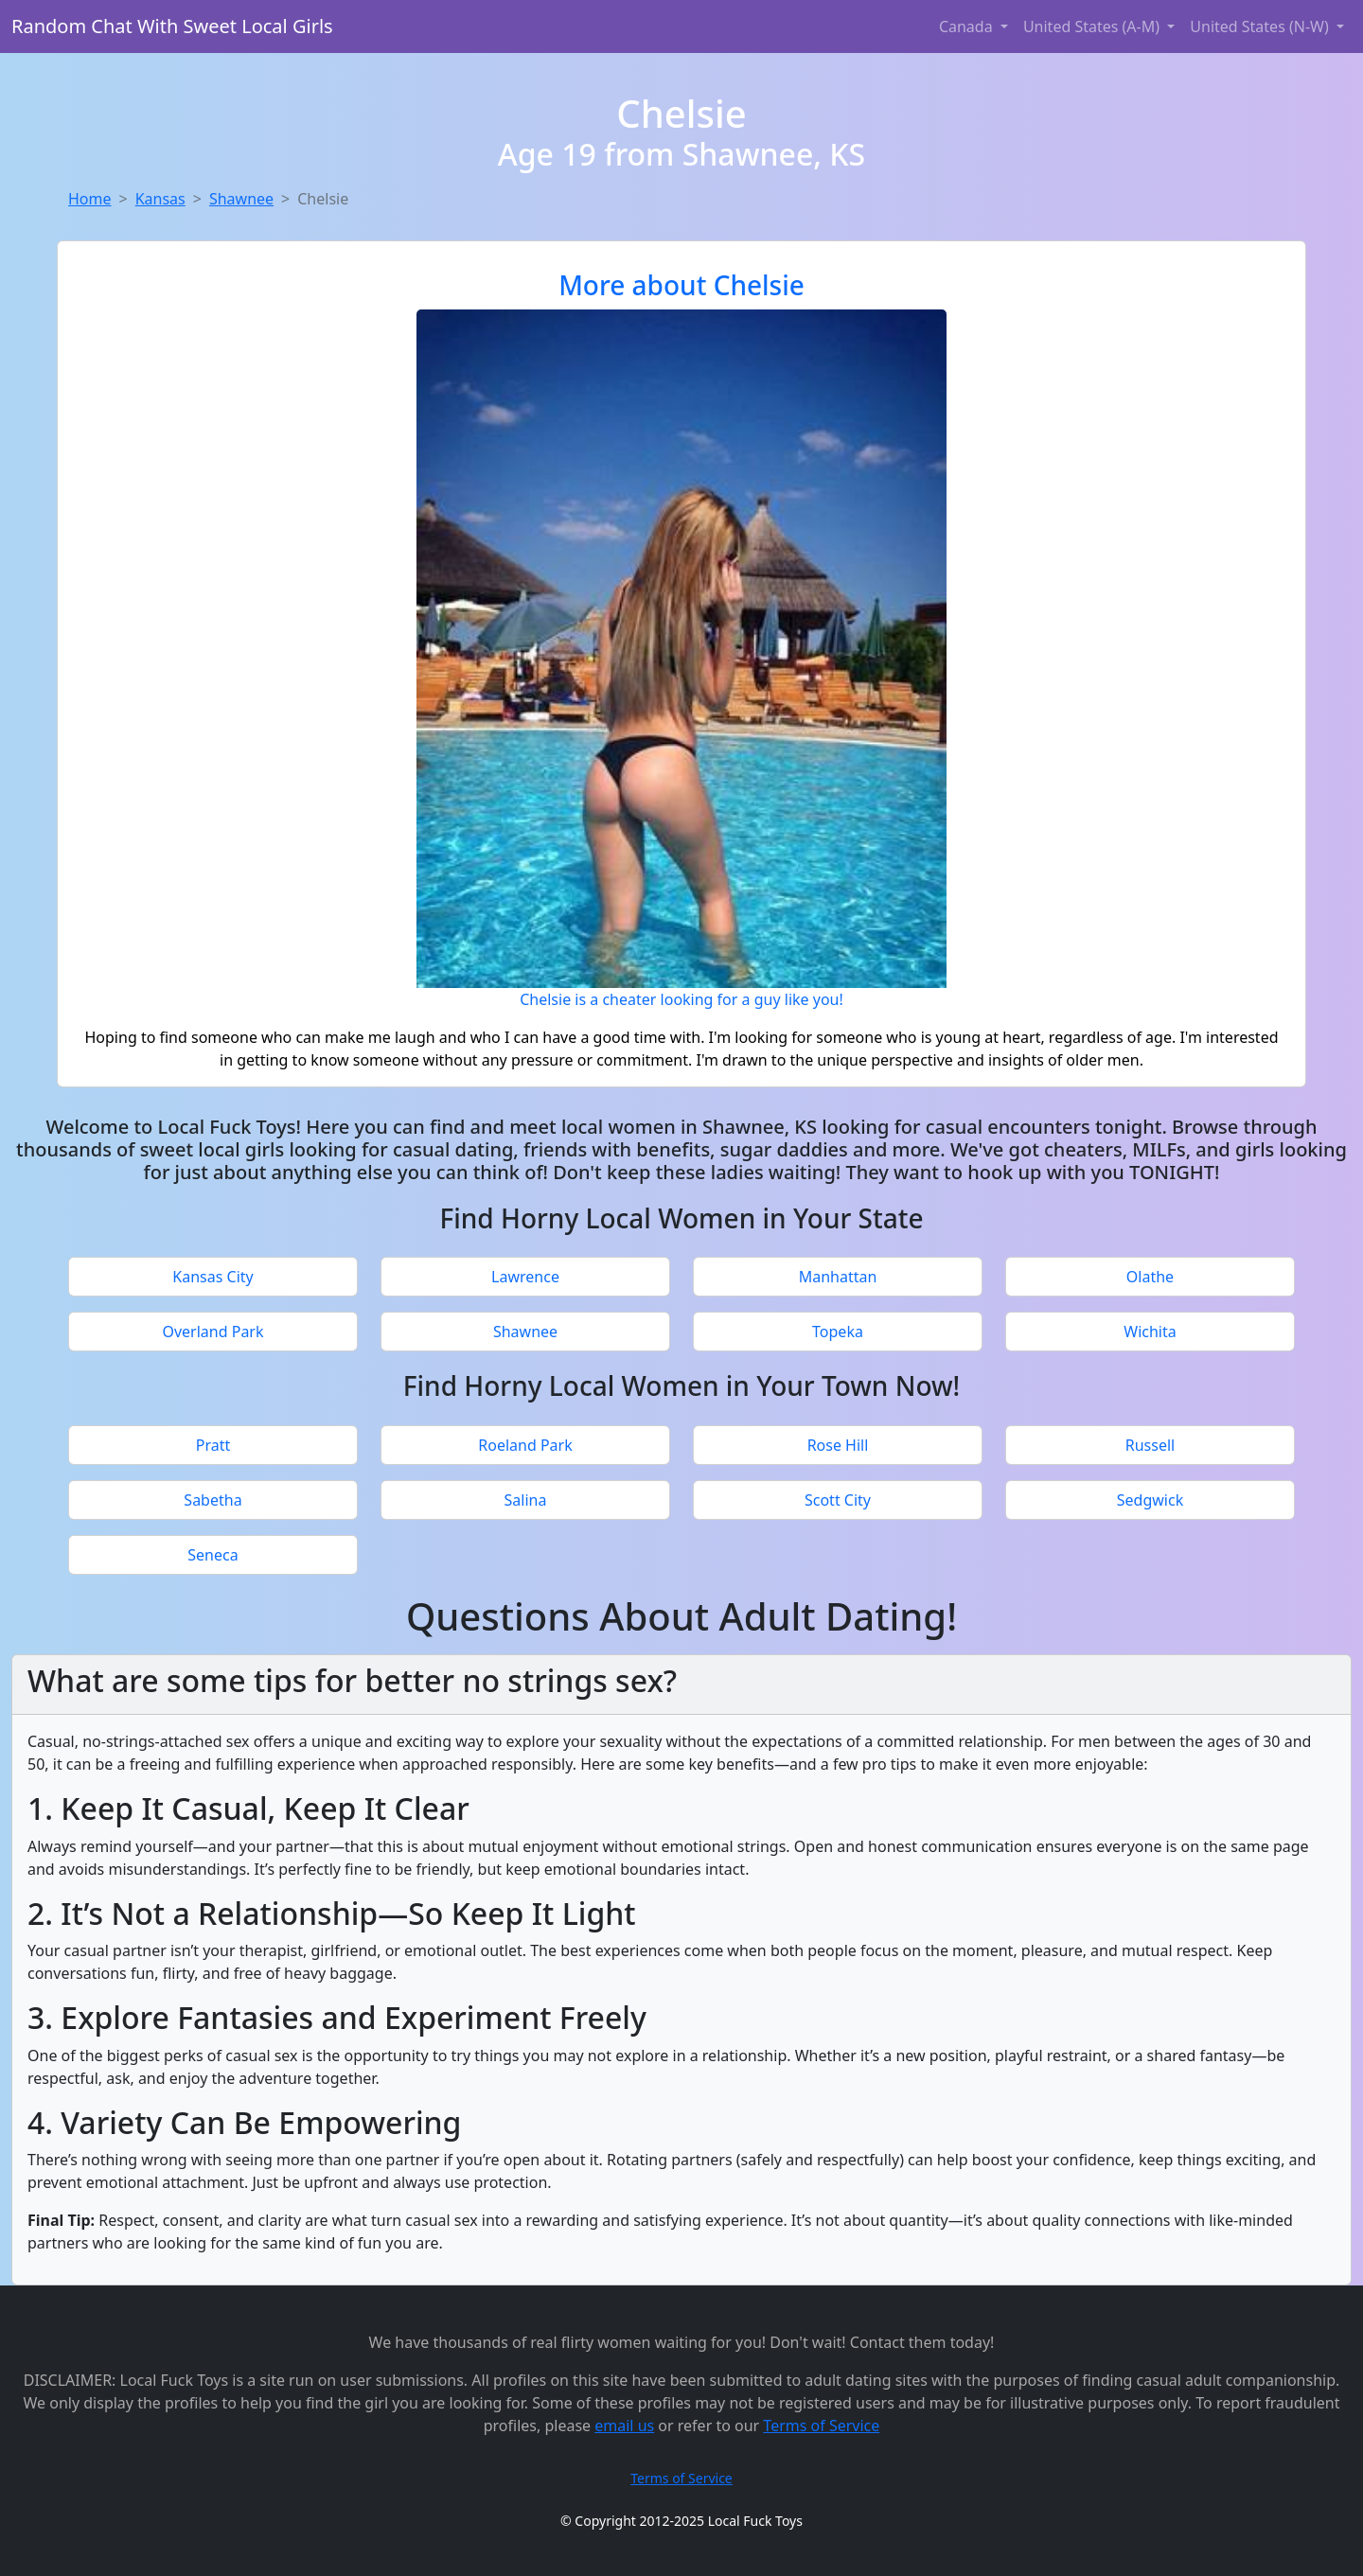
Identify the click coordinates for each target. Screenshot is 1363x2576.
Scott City (838, 1500)
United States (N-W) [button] (1261, 26)
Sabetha (212, 1500)
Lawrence (525, 1276)
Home (90, 198)
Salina (525, 1500)
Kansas (160, 198)
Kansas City (212, 1276)
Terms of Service (821, 2425)
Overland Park (212, 1331)
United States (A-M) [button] (1093, 26)
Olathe (1150, 1276)
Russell (1150, 1445)
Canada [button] (968, 26)
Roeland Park (525, 1445)
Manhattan (838, 1276)
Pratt (213, 1445)
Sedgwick (1150, 1500)
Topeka (837, 1331)
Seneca (212, 1554)
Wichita (1150, 1331)
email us (624, 2425)
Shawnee (241, 198)
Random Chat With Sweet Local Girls (172, 26)
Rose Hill (838, 1445)
